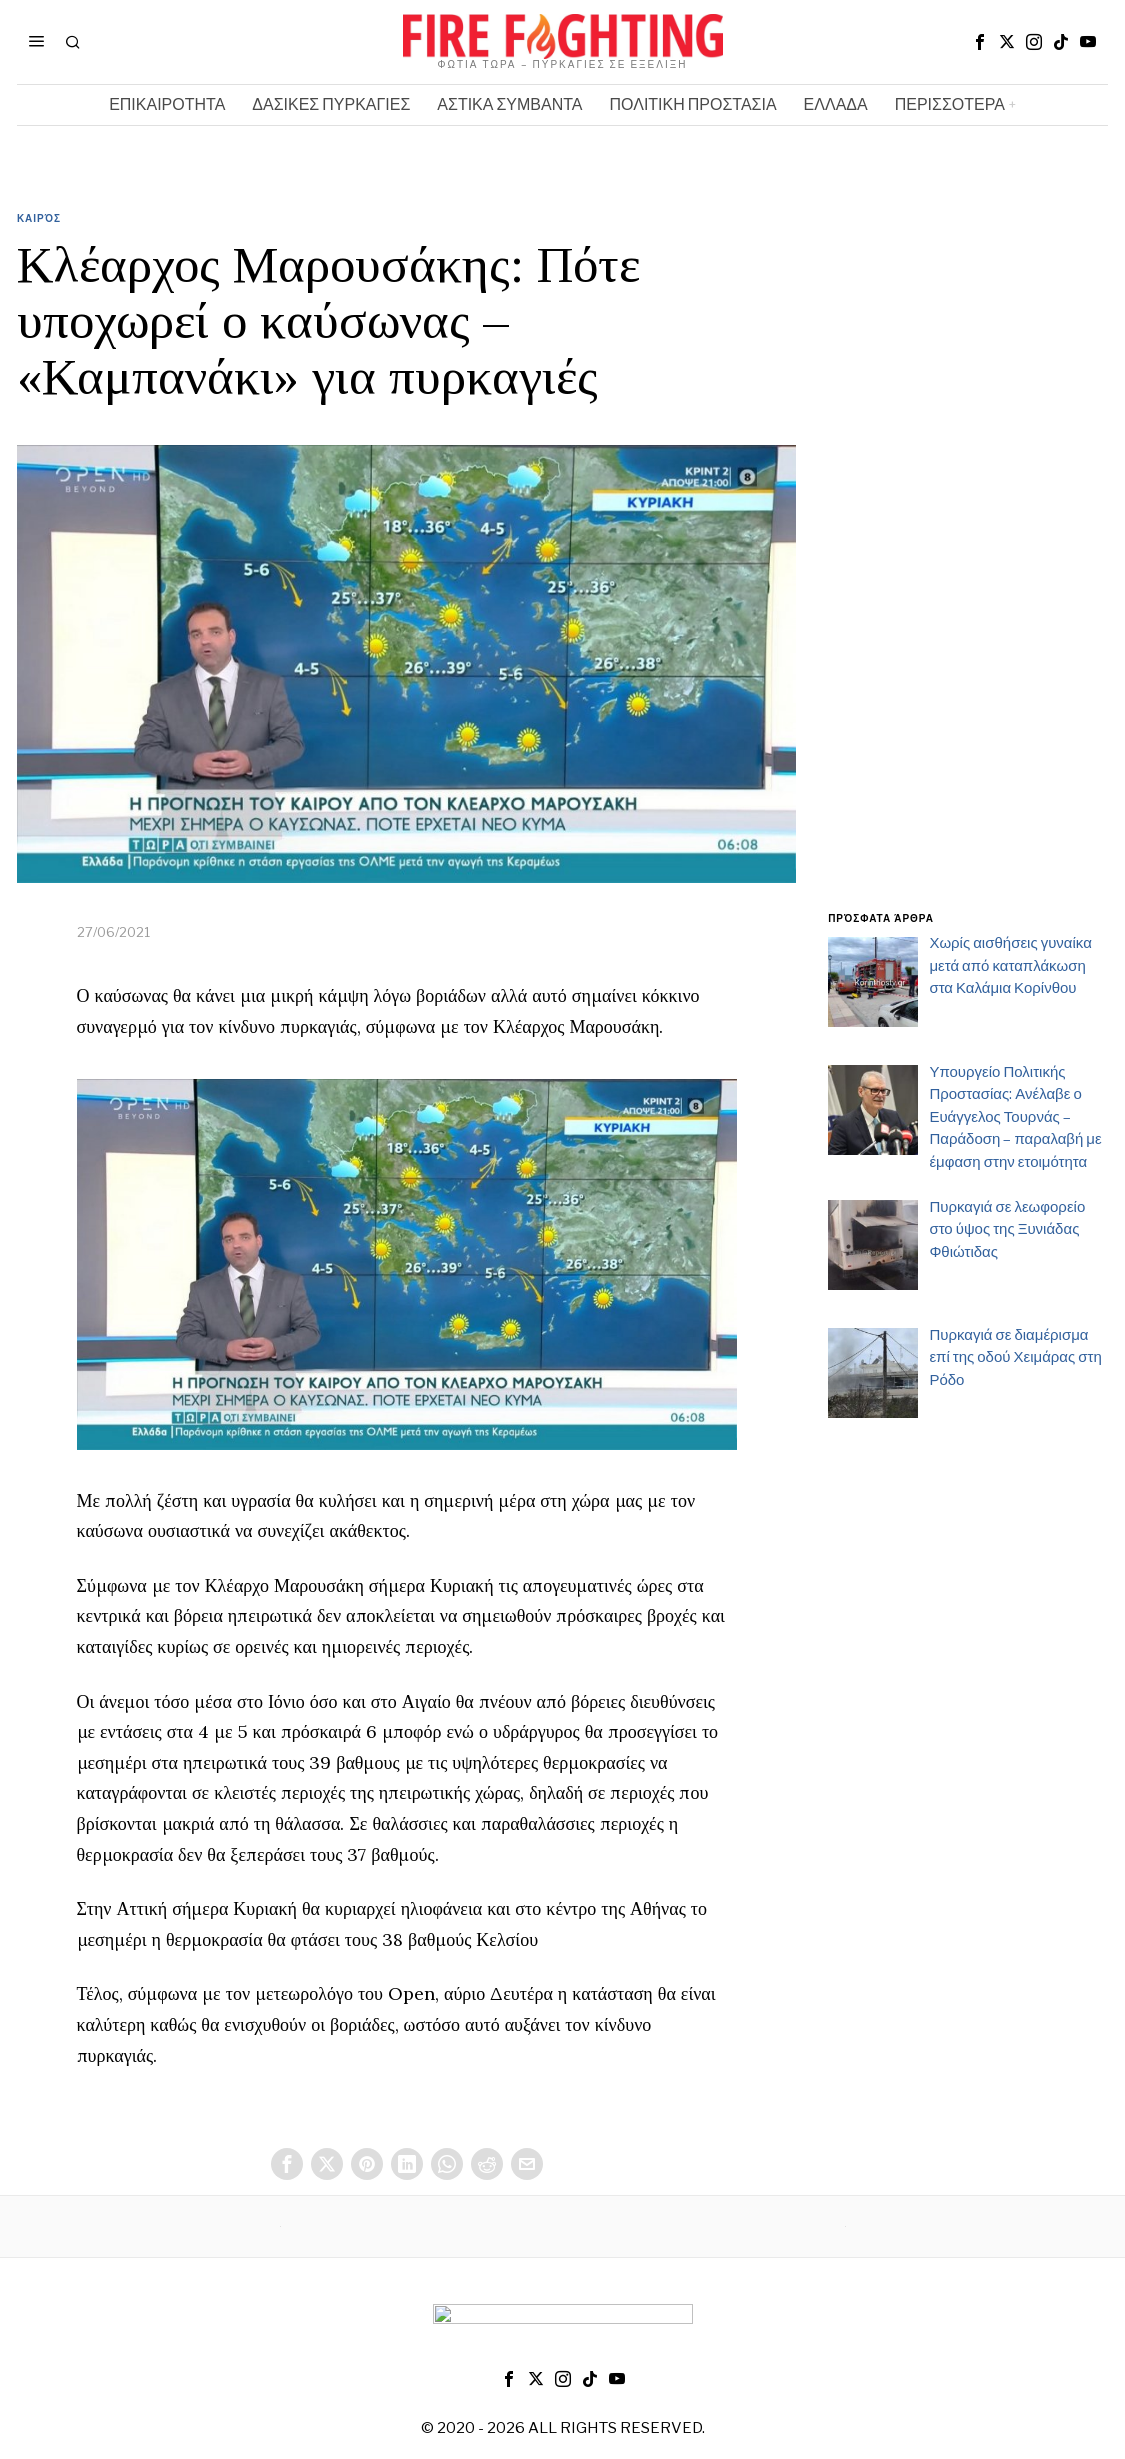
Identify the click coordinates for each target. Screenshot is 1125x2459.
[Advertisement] (968, 573)
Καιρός (39, 218)
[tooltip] (980, 42)
